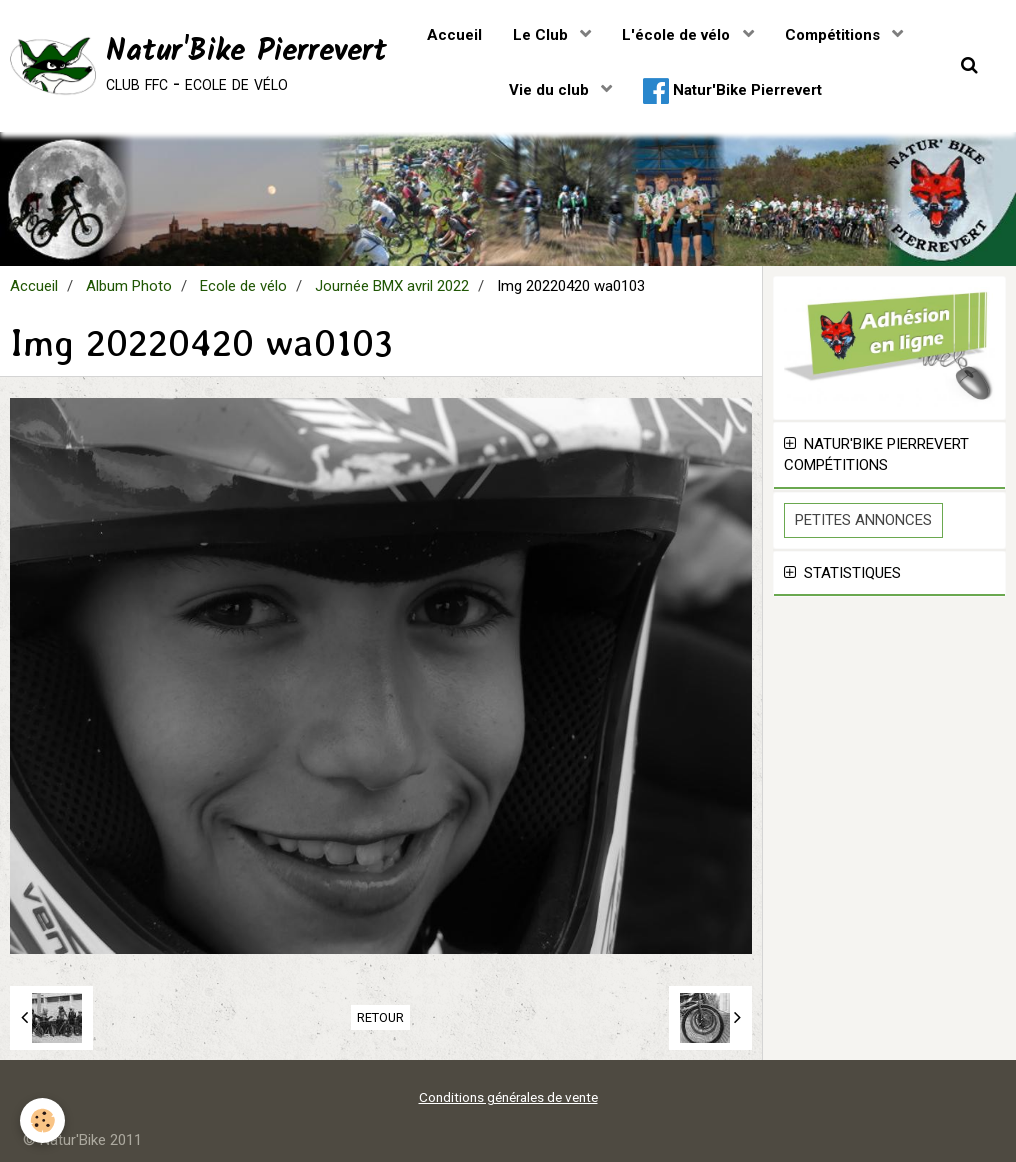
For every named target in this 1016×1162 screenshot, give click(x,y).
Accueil (454, 35)
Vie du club (551, 90)
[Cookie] (42, 1120)
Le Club (542, 35)
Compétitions (834, 35)
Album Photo (129, 286)
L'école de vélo (678, 35)
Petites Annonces (863, 520)
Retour (380, 1017)
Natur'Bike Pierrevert (732, 91)
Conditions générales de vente (508, 1097)
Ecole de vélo (243, 286)
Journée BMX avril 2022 (392, 286)
